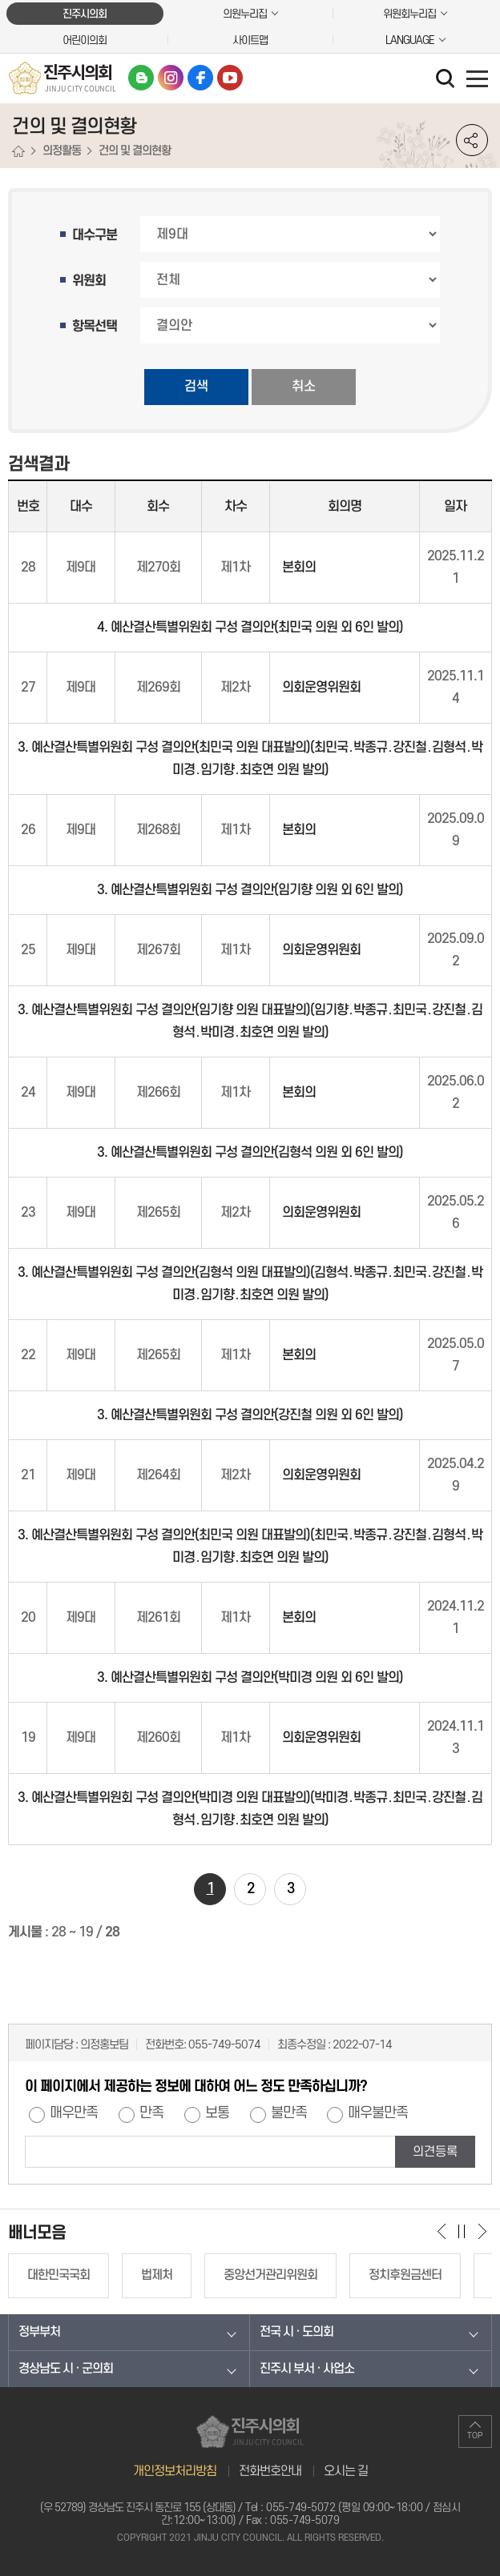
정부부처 (39, 2332)
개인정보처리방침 (174, 2471)
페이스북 (200, 77)
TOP (475, 2436)
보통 (217, 2113)
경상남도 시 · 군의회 (65, 2368)
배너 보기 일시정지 (462, 2231)
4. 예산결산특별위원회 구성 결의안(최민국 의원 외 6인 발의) (250, 627)
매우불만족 (378, 2113)
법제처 (156, 2275)
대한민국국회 (58, 2275)
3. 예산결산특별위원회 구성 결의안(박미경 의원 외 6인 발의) (250, 1678)
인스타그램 (170, 77)
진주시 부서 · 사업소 (307, 2368)
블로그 (141, 77)
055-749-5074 (224, 2045)
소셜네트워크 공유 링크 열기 (472, 140)
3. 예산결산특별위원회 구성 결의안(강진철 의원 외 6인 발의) (250, 1415)
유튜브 (230, 77)
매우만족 (74, 2113)
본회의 (299, 567)
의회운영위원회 (321, 687)
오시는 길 (346, 2471)
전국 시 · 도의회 (296, 2332)
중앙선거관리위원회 (270, 2275)
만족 (151, 2113)
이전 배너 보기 (442, 2231)
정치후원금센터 (405, 2275)
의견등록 (435, 2152)
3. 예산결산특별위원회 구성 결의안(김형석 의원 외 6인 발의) (250, 1153)
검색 (196, 386)
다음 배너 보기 (482, 2231)
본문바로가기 (0, 0)
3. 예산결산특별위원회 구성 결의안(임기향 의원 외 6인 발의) (250, 890)
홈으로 (18, 152)
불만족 (289, 2113)
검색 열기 (447, 80)
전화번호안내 (270, 2471)
